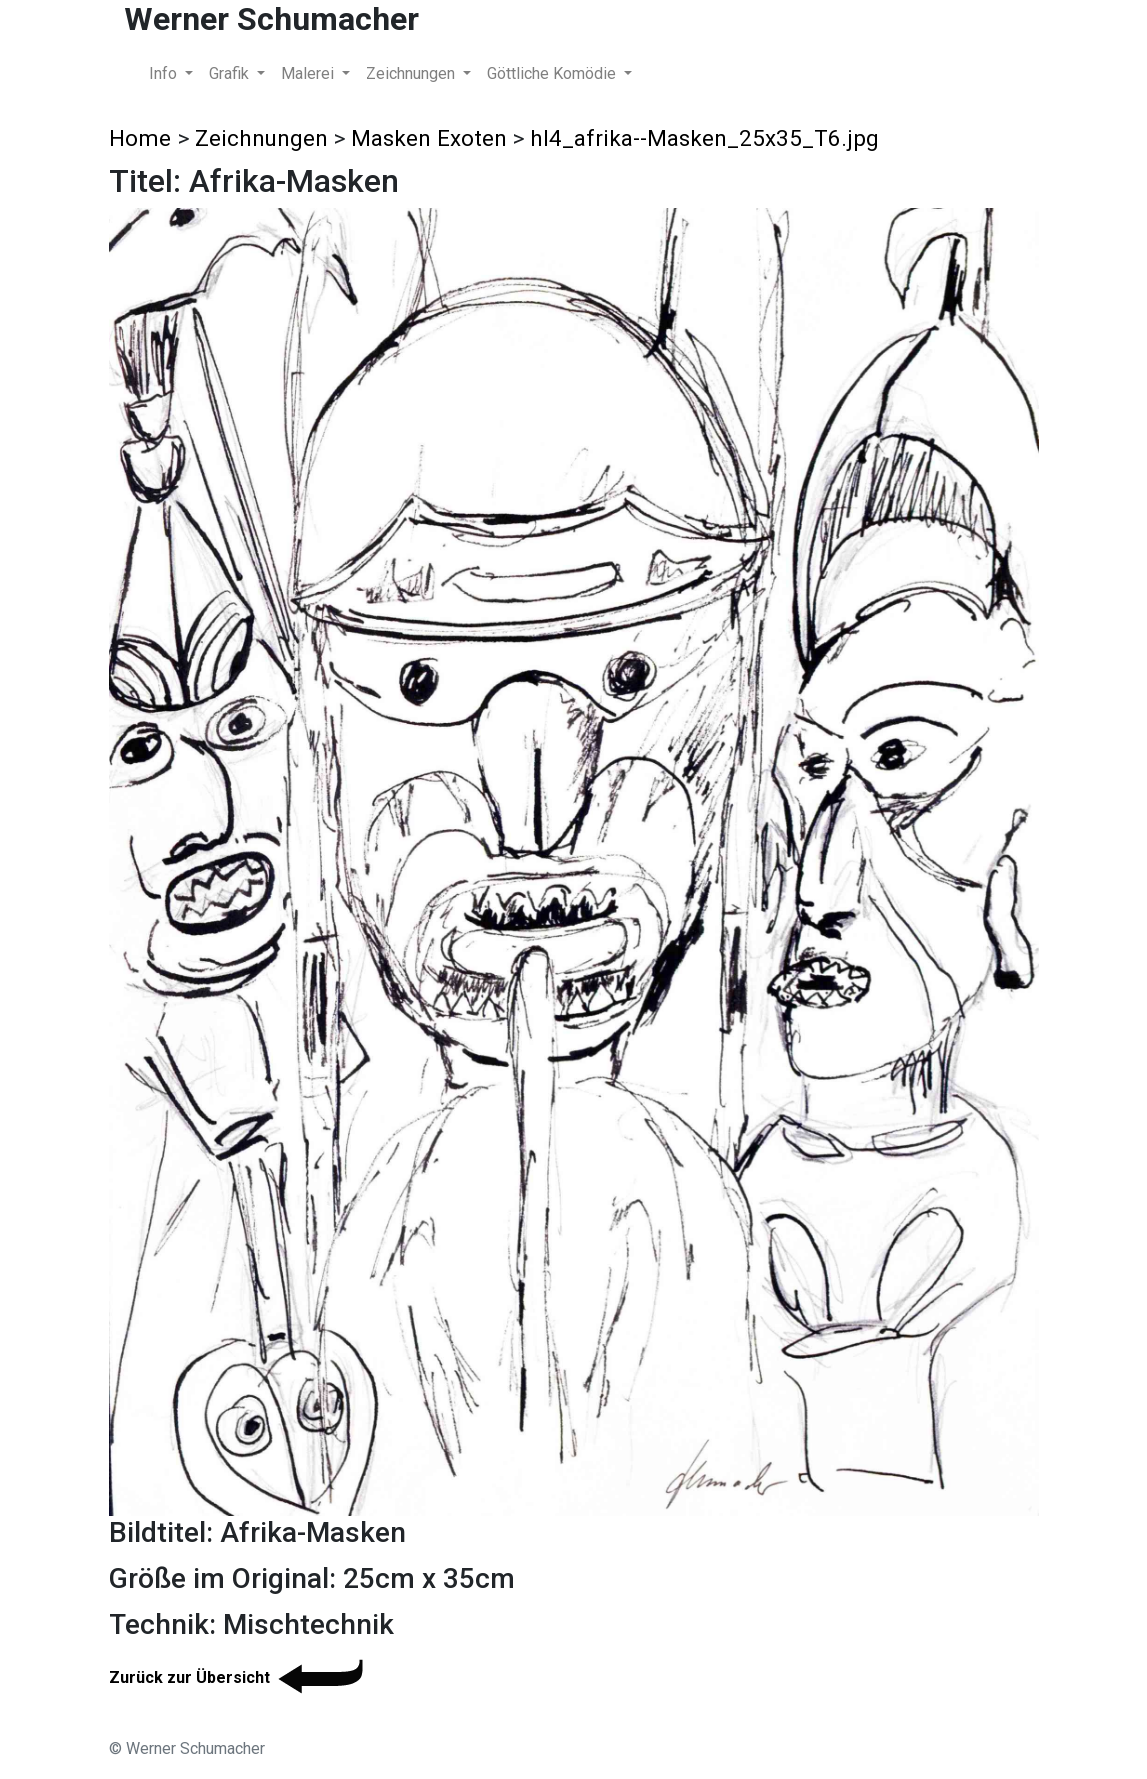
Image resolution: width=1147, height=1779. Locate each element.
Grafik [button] (231, 73)
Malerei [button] (309, 73)
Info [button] (165, 73)
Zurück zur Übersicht (239, 1677)
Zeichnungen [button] (412, 73)
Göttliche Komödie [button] (553, 73)
